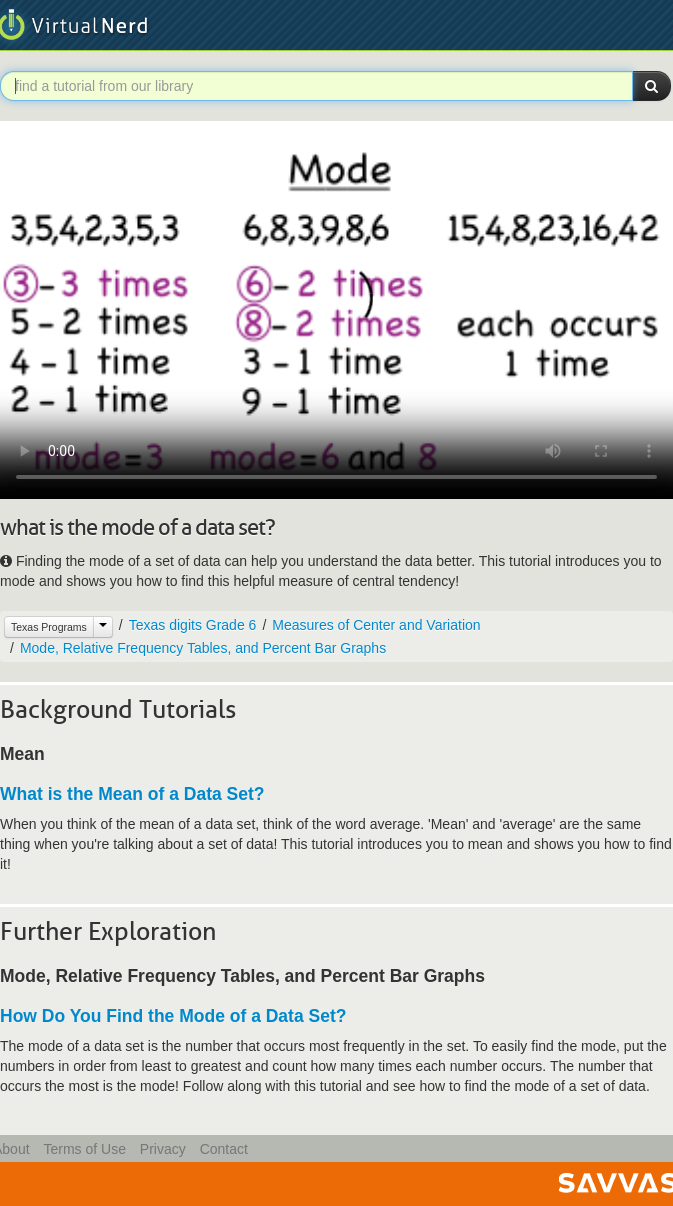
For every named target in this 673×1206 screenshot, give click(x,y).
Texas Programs (49, 627)
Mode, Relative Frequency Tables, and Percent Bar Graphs (203, 648)
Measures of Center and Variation (376, 625)
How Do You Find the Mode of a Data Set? (173, 1016)
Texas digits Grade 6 (193, 625)
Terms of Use (84, 1149)
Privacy (163, 1149)
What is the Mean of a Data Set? (132, 794)
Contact (224, 1149)
